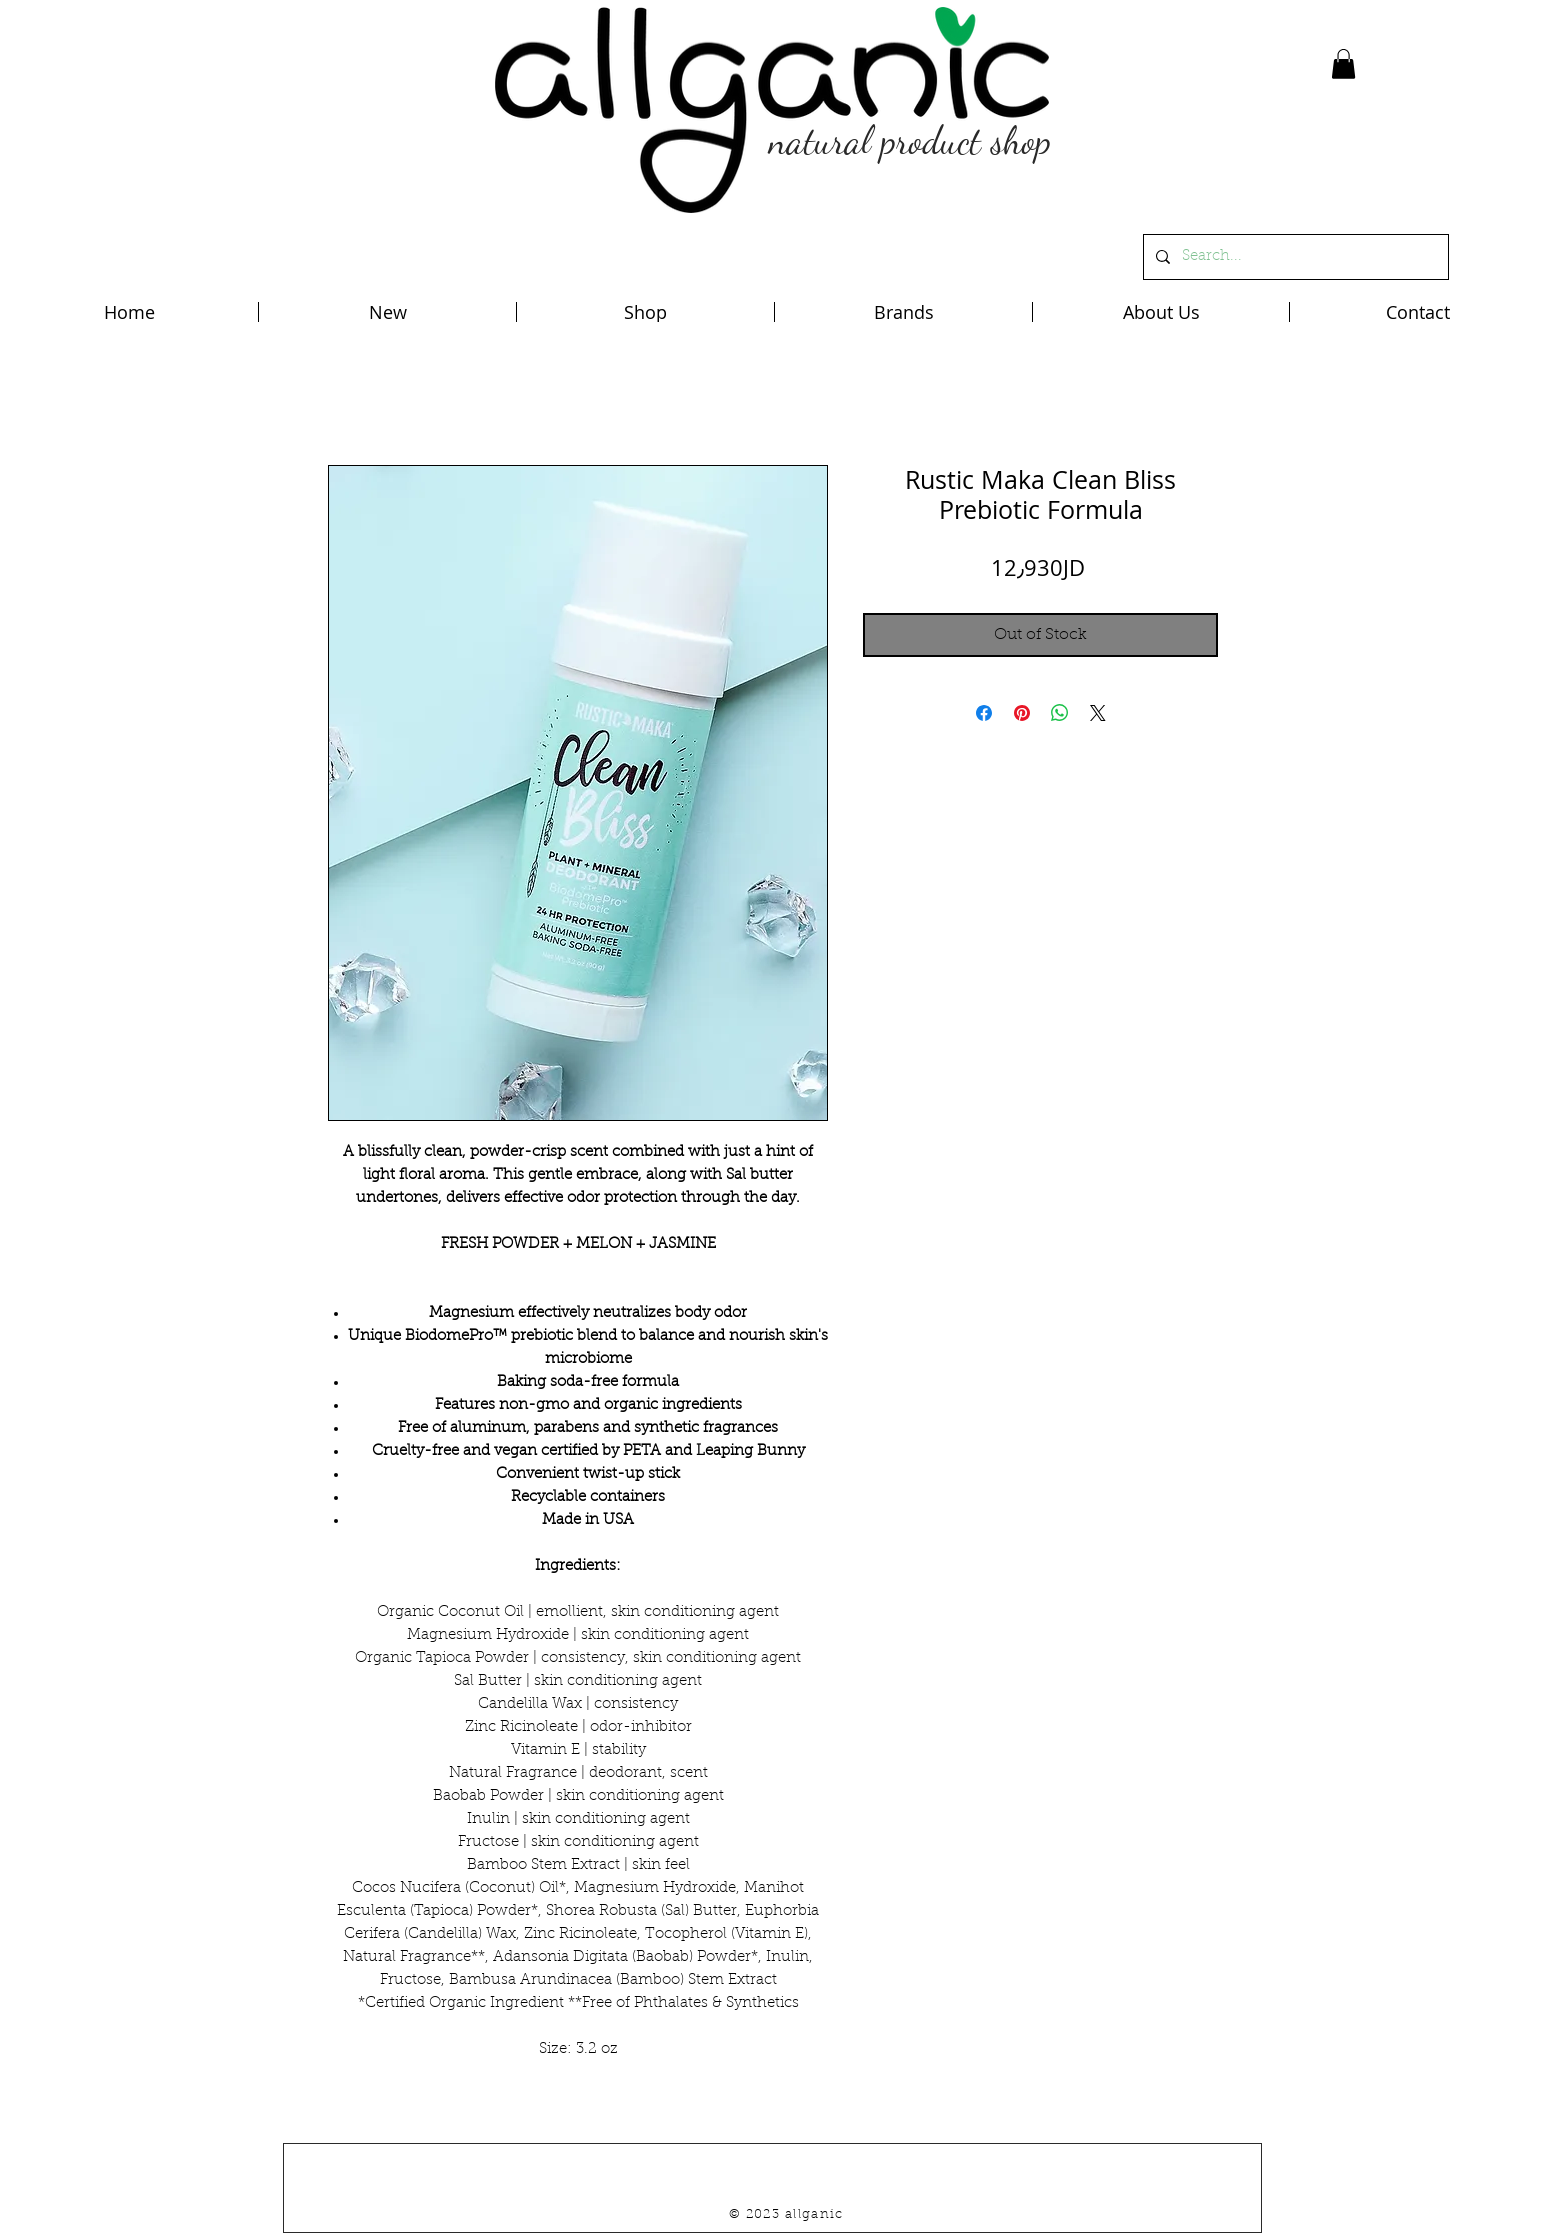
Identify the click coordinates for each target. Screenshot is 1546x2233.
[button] (1343, 64)
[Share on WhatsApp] (1060, 713)
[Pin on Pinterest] (1022, 713)
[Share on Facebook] (984, 713)
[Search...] (1294, 257)
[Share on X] (1098, 713)
